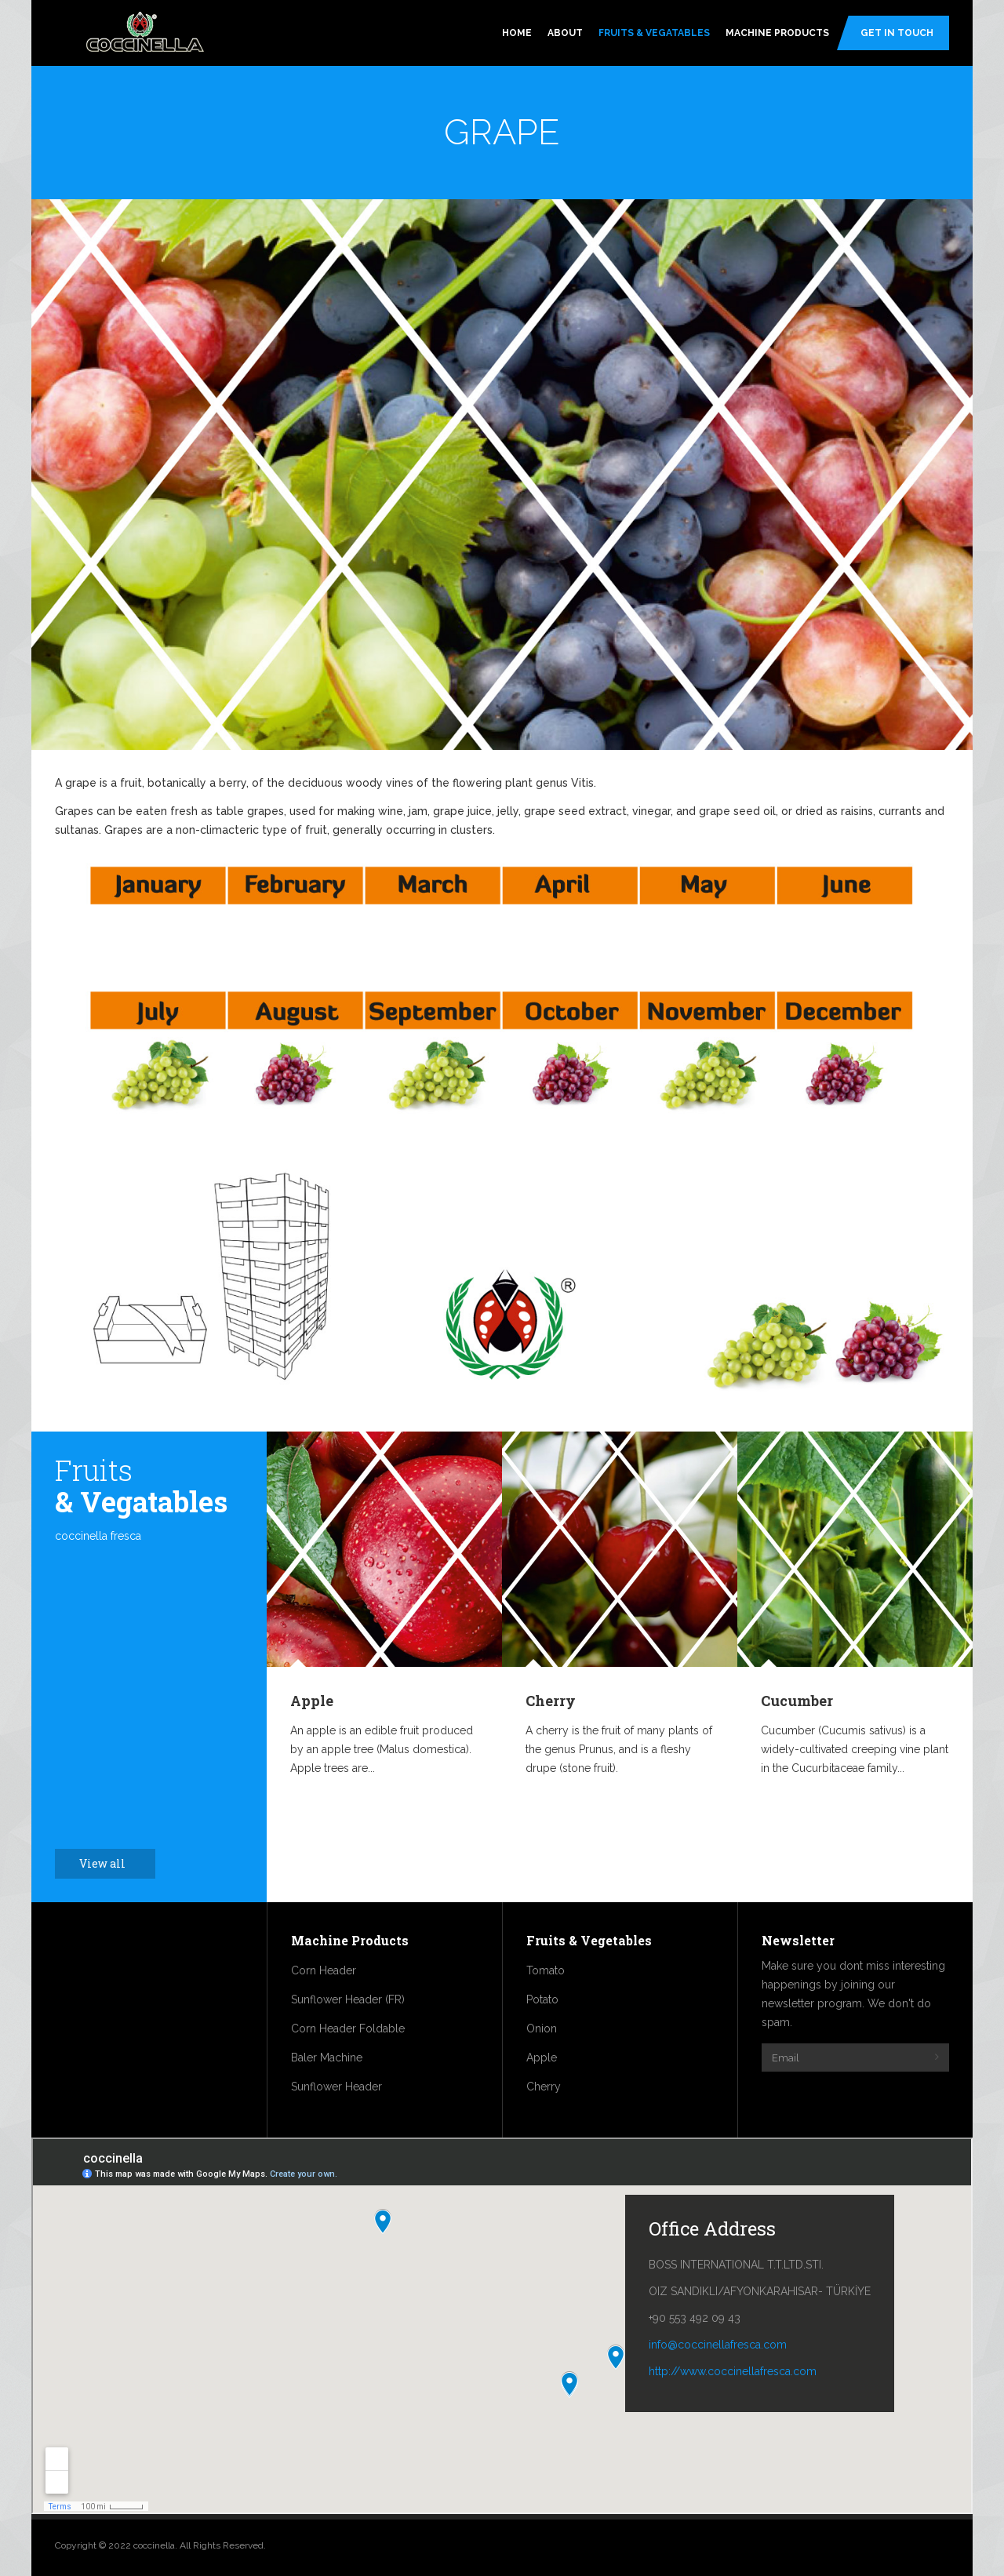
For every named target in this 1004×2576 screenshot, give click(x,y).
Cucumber (797, 1700)
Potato (542, 1999)
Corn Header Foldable (348, 2028)
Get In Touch (896, 32)
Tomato (545, 1970)
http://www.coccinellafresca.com (733, 2371)
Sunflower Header (336, 2086)
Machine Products (777, 32)
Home (517, 32)
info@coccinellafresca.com (718, 2344)
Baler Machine (326, 2057)
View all (111, 1863)
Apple (311, 1700)
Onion (541, 2028)
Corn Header (323, 1970)
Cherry (551, 1700)
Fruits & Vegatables (654, 32)
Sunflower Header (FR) (348, 1999)
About (565, 32)
